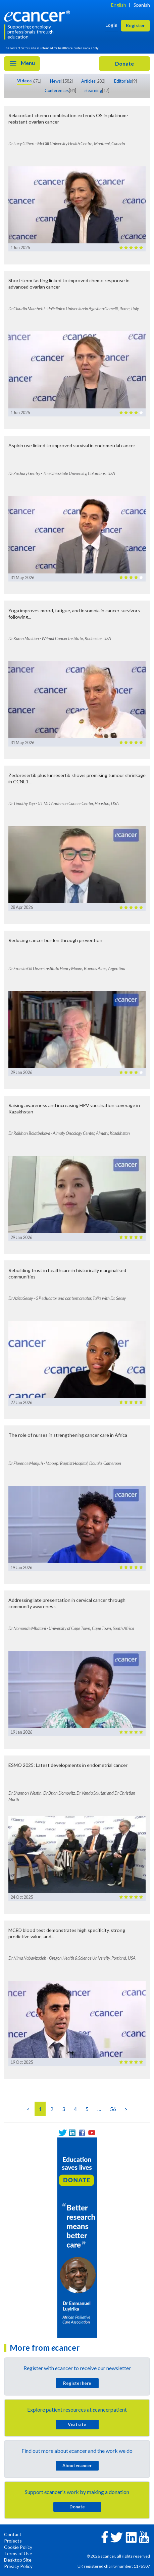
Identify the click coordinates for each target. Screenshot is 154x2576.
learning (93, 90)
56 (113, 2109)
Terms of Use (18, 2553)
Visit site (77, 2424)
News (55, 81)
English (118, 5)
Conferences (57, 90)
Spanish (142, 5)
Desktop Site (18, 2560)
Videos (24, 80)
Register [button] (135, 25)
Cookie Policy (18, 2547)
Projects (13, 2541)
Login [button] (111, 25)
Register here (77, 2383)
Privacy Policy (18, 2566)
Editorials (123, 81)
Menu (22, 64)
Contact (12, 2534)
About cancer (77, 2465)
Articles (88, 81)
